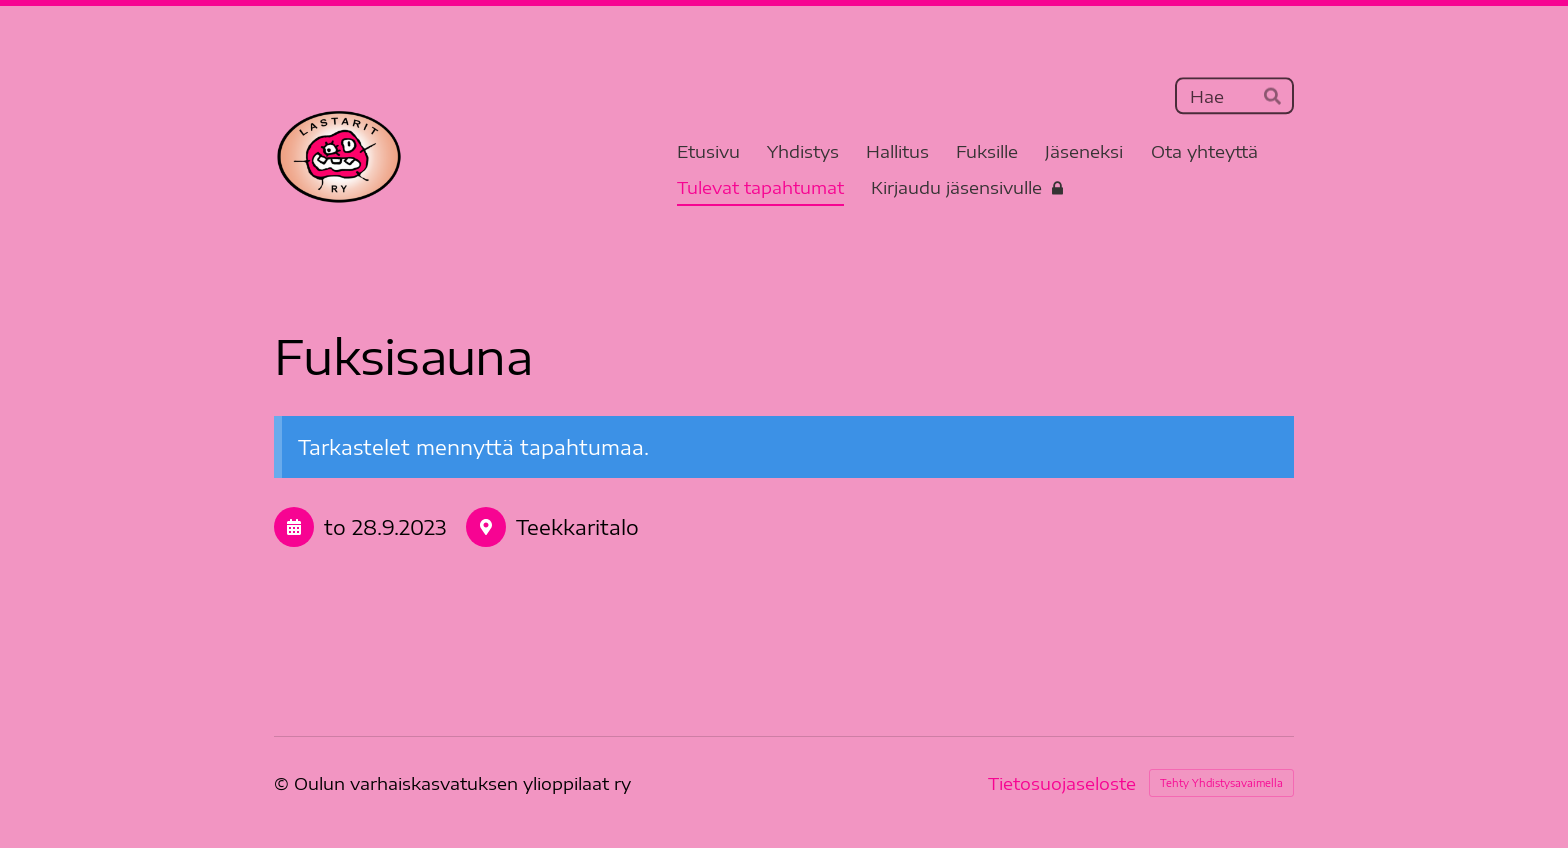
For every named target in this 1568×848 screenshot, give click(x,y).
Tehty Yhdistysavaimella (1221, 783)
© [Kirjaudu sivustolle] (284, 783)
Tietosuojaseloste (1062, 783)
